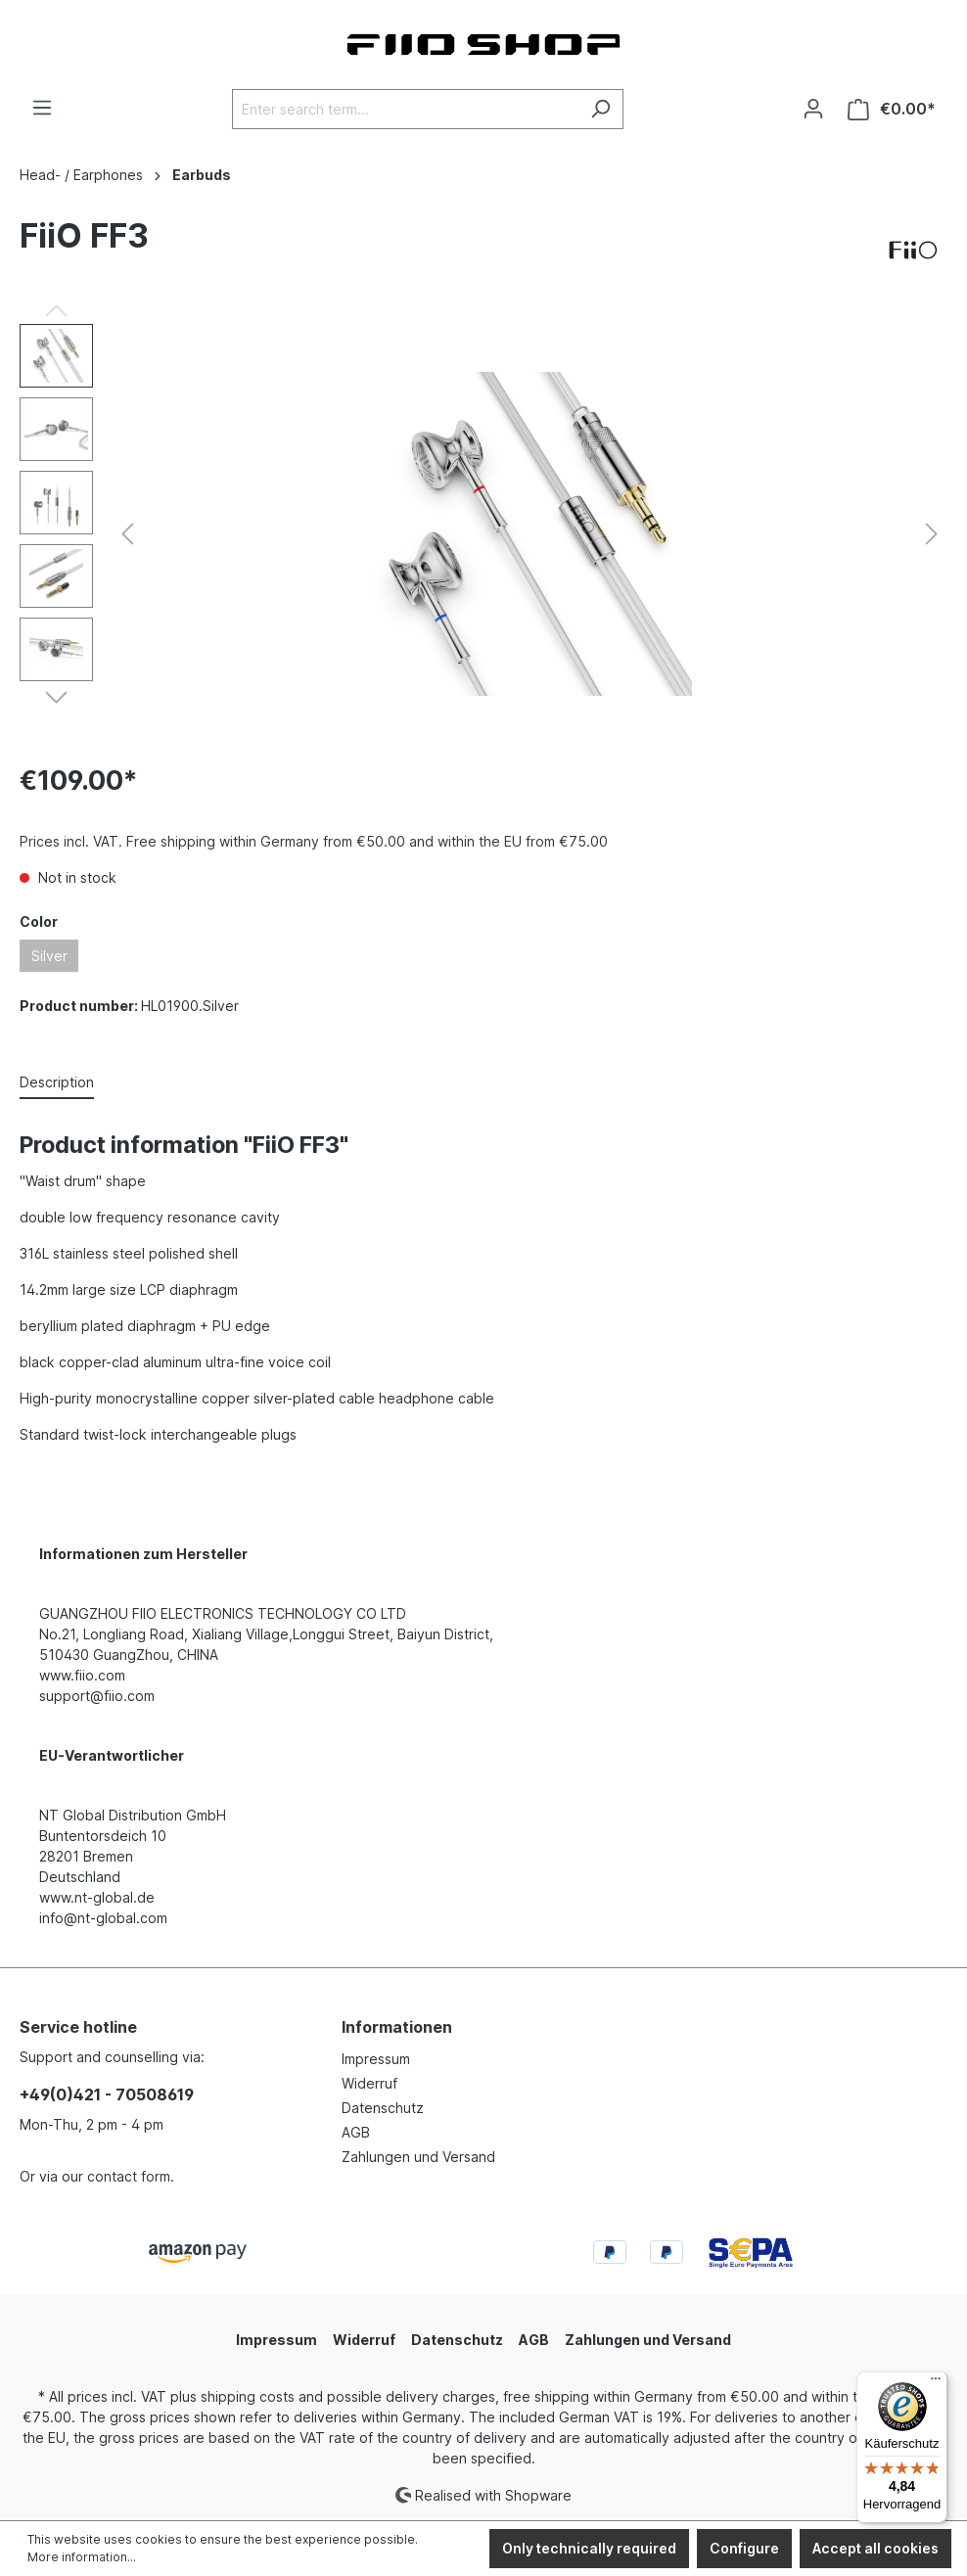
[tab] (57, 1083)
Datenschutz (383, 2107)
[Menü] (935, 2383)
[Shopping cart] (891, 109)
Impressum (376, 2058)
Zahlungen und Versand (418, 2156)
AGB (356, 2132)
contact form (128, 2176)
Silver (49, 955)
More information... (81, 2557)
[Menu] (42, 107)
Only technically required (589, 2548)
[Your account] (813, 108)
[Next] (931, 534)
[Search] (600, 109)
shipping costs (248, 2396)
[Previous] (127, 534)
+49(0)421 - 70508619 (107, 2094)
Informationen (397, 2027)
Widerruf (369, 2083)
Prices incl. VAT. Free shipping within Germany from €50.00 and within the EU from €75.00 (314, 841)
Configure (744, 2548)
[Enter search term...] (405, 109)
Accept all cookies (875, 2548)
